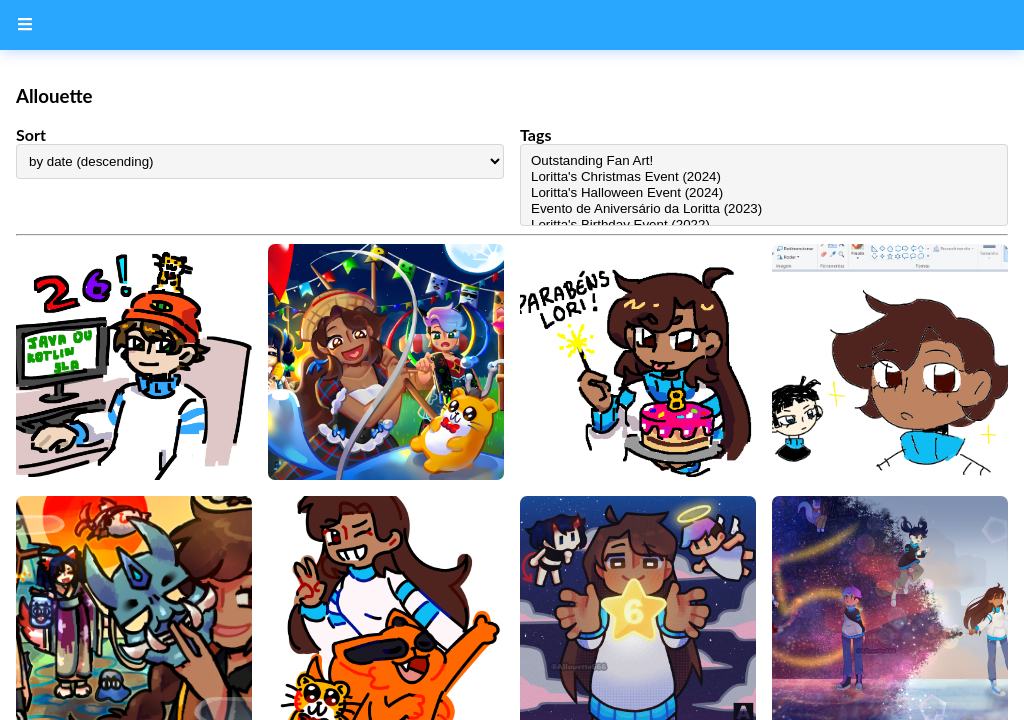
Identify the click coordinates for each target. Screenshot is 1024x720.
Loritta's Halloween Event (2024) (764, 193)
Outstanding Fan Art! (764, 161)
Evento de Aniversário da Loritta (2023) (764, 209)
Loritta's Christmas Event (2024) (764, 177)
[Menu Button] (25, 25)
